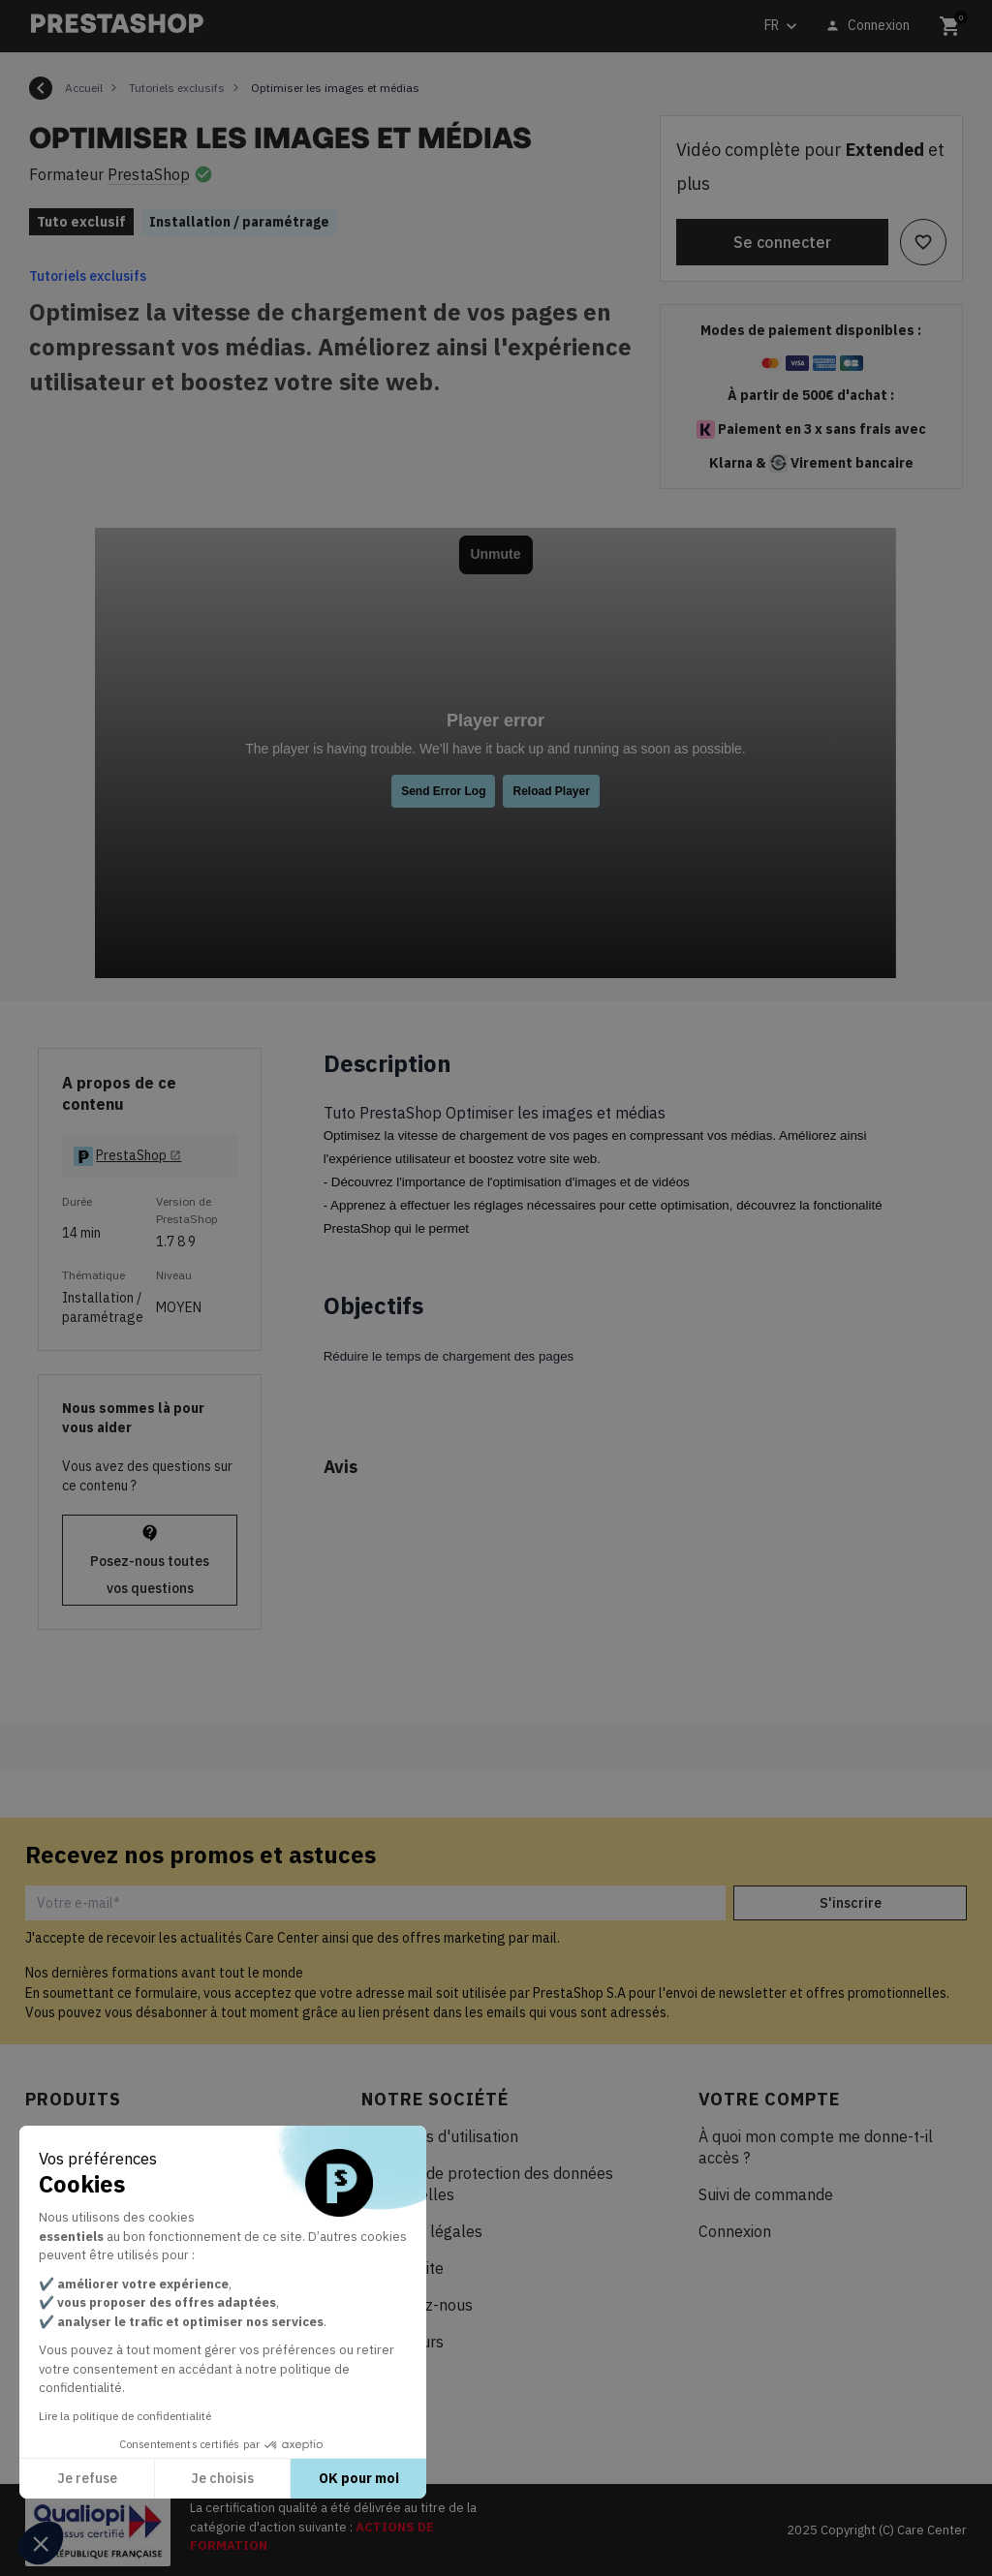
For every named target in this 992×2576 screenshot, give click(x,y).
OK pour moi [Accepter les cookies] (359, 2478)
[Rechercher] (367, 27)
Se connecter (782, 242)
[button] (40, 2543)
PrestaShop (149, 174)
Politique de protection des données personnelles (487, 2183)
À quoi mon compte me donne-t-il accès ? (815, 2147)
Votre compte (769, 2099)
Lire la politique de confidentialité (125, 2415)
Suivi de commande (765, 2194)
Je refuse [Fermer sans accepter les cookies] (87, 2478)
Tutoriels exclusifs (87, 276)
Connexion (734, 2231)
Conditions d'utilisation (439, 2136)
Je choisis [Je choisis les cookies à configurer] (222, 2478)
